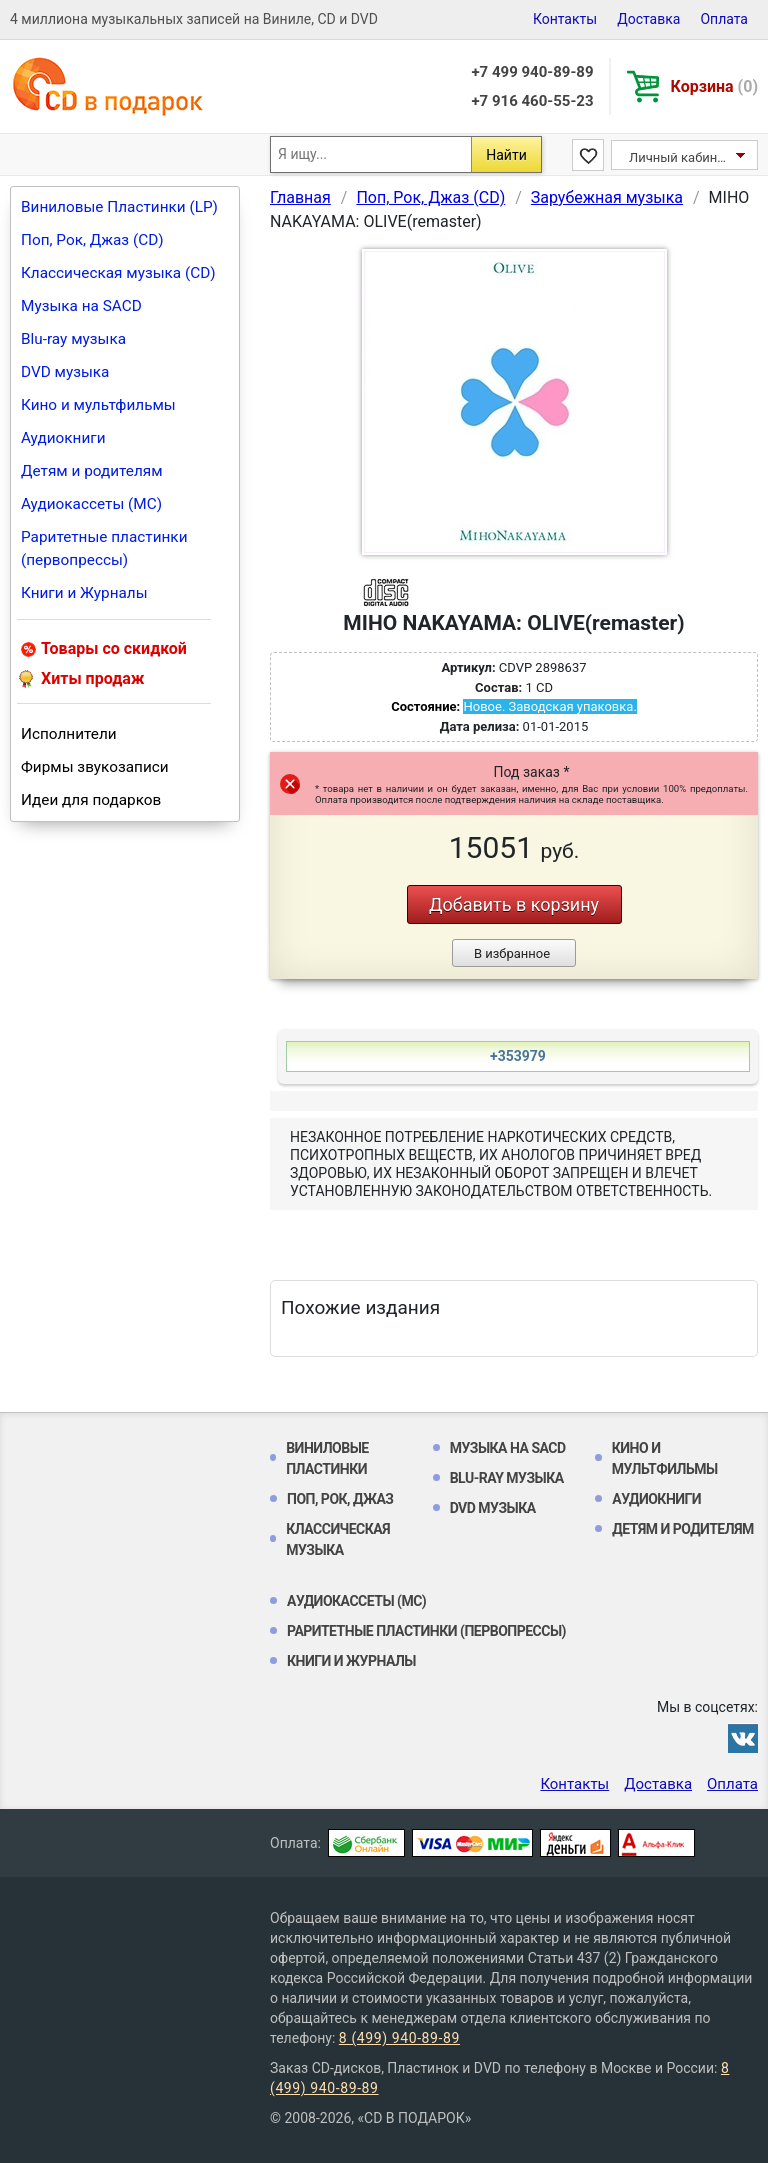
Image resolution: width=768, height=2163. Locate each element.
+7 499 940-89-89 (532, 72)
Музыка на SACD (81, 306)
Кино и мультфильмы (98, 405)
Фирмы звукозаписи (95, 767)
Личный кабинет (679, 157)
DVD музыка (65, 372)
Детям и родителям (92, 471)
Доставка (648, 19)
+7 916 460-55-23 (532, 101)
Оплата (724, 19)
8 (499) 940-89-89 (399, 2038)
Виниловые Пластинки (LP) (119, 207)
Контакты (565, 19)
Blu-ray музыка (73, 339)
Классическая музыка (338, 1539)
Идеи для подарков (91, 800)
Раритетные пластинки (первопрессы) (104, 548)
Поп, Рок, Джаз (340, 1499)
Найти (506, 155)
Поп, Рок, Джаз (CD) (92, 240)
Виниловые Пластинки (327, 1458)
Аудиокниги (63, 438)
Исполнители (69, 734)
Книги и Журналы (84, 593)
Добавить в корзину (514, 904)
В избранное (512, 953)
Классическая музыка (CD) (118, 273)
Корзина (714, 86)
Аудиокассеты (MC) (91, 504)
